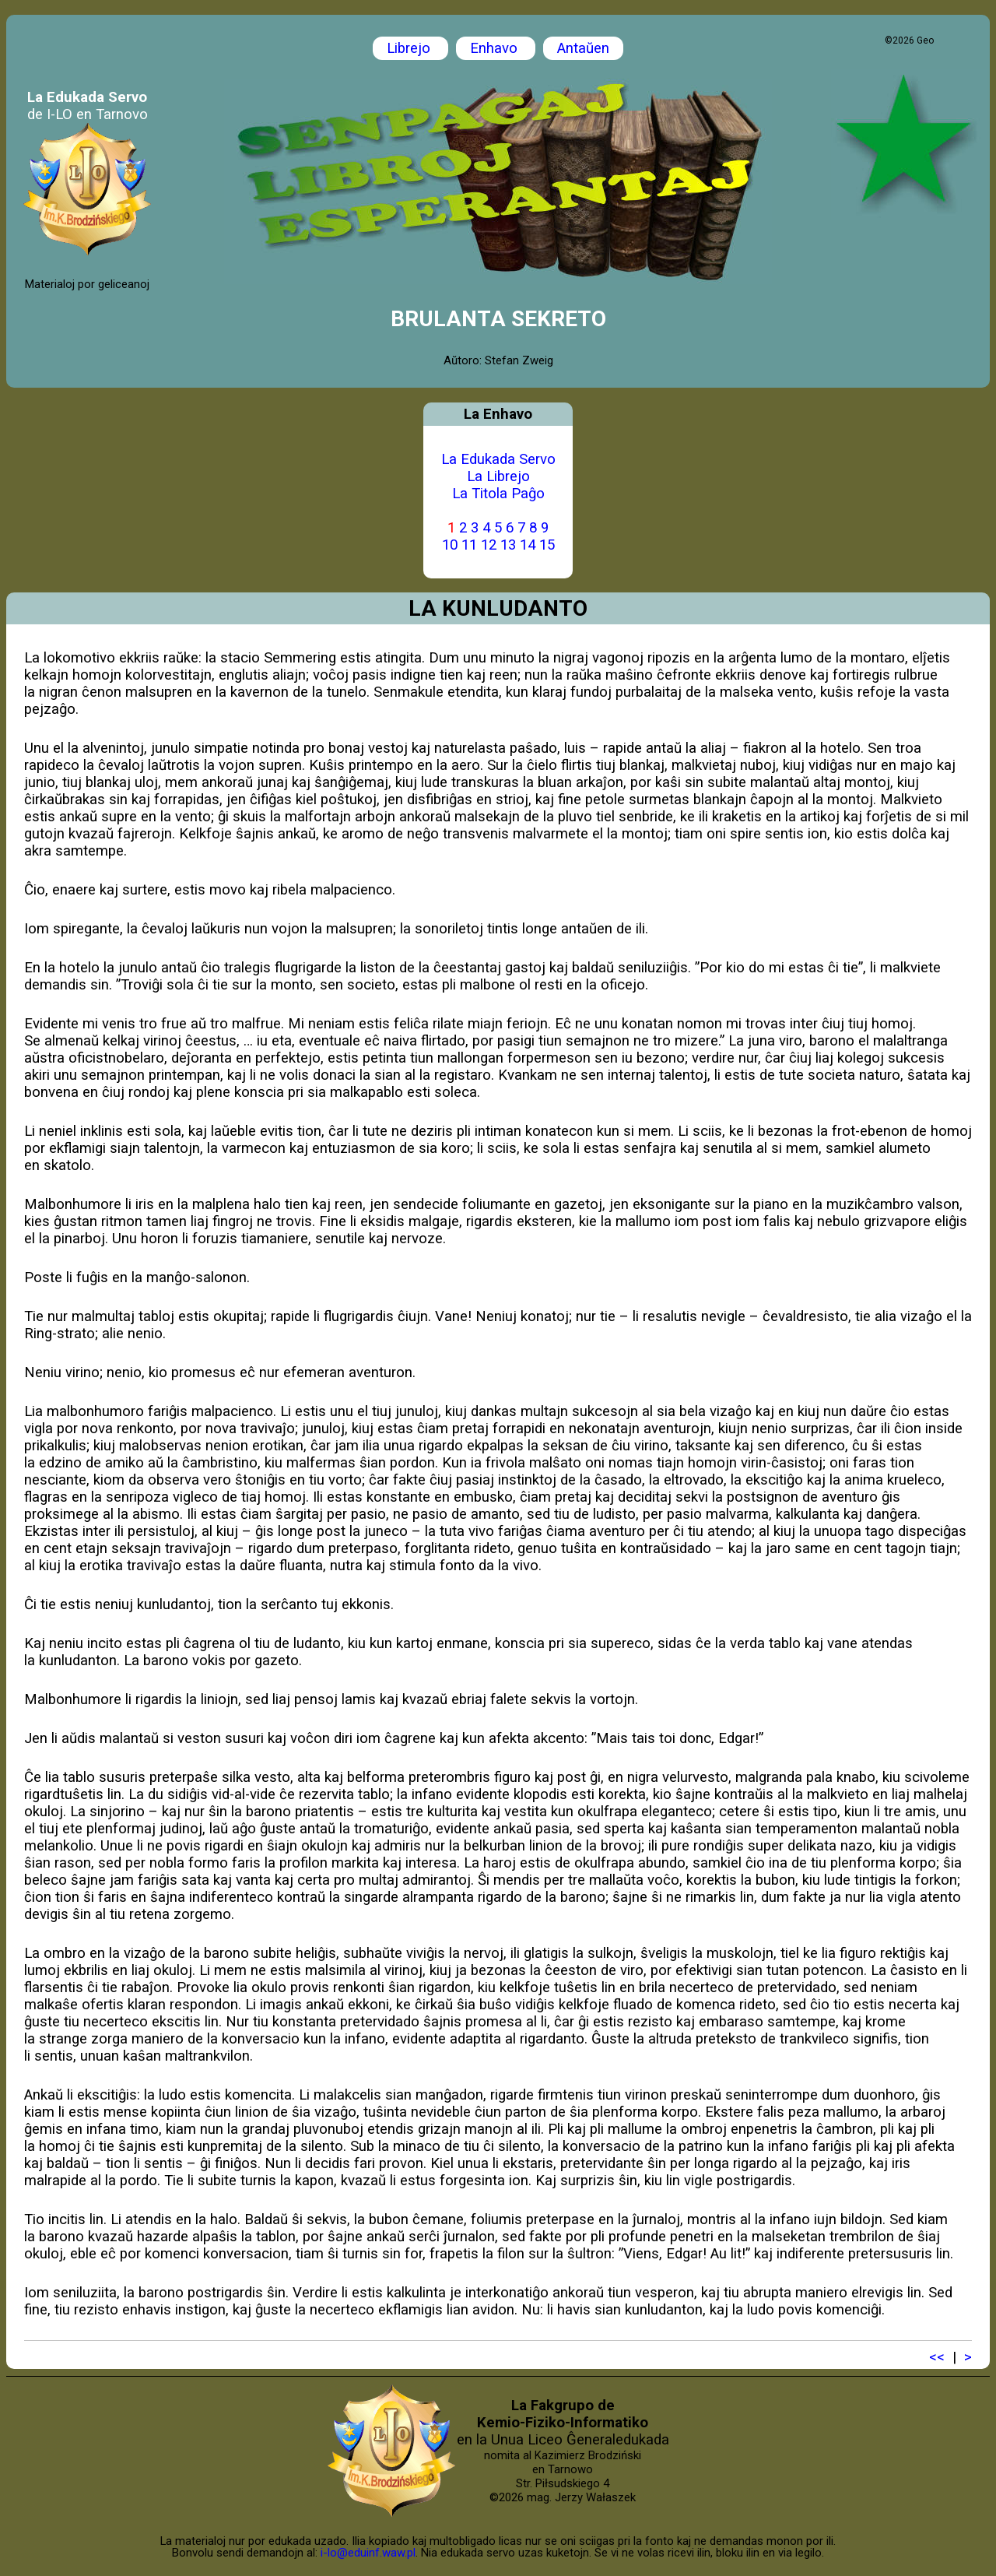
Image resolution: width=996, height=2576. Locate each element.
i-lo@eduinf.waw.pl (368, 2553)
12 (488, 545)
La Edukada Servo (498, 459)
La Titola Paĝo (498, 493)
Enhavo (495, 48)
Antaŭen (583, 48)
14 (527, 545)
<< (937, 2357)
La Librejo (498, 476)
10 (450, 545)
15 (547, 545)
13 (508, 545)
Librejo (410, 48)
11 (469, 545)
